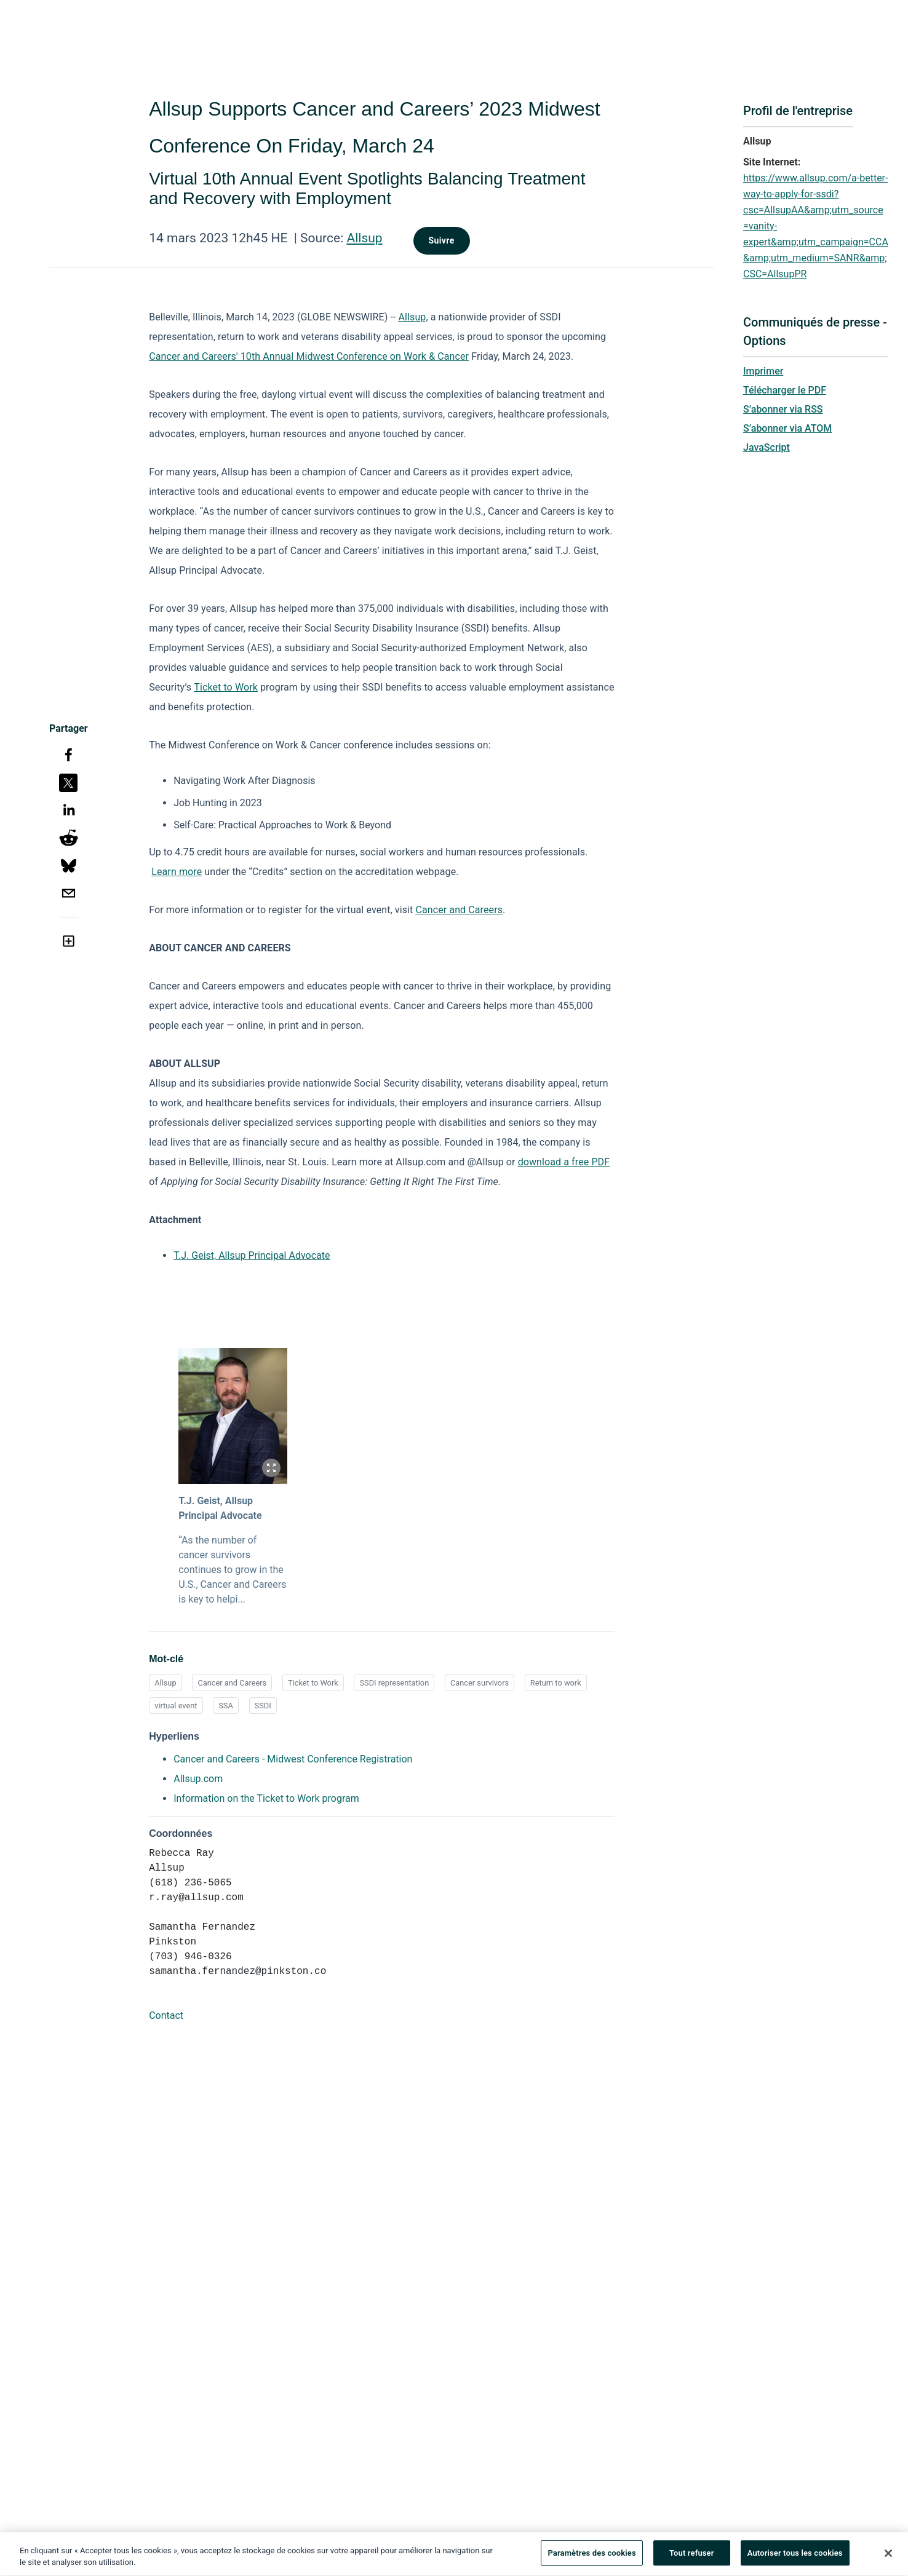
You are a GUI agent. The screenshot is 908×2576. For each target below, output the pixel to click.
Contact (166, 2015)
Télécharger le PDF (784, 390)
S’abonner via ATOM (787, 428)
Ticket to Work (226, 687)
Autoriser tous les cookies (795, 2556)
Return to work (555, 1682)
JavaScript (766, 447)
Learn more (176, 872)
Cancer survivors (479, 1682)
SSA (225, 1705)
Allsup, (413, 317)
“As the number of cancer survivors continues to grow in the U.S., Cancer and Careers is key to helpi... (232, 1569)
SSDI (263, 1705)
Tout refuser (691, 2556)
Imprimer (763, 371)
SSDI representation (394, 1682)
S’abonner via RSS (783, 409)
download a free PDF (564, 1162)
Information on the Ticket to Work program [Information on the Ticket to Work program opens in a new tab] (266, 1798)
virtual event (175, 1705)
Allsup (364, 238)
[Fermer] (888, 2556)
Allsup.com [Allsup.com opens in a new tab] (198, 1779)
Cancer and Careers (459, 910)
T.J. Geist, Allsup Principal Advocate (251, 1255)
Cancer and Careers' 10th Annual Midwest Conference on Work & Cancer (309, 356)
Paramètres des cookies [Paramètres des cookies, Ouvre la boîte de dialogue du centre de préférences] (591, 2556)
